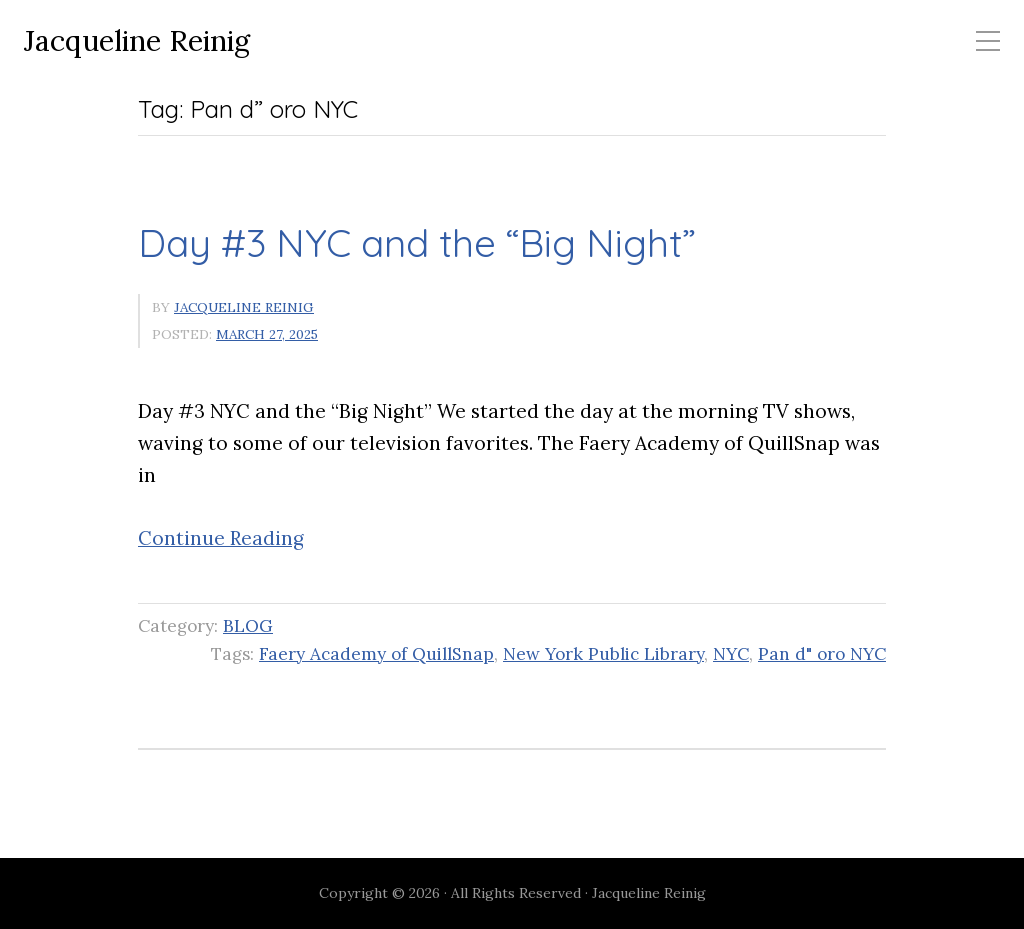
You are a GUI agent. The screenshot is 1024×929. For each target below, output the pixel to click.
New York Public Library (603, 654)
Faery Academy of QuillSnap (376, 654)
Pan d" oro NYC (822, 654)
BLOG (248, 626)
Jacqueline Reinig (137, 41)
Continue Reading (221, 538)
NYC (731, 654)
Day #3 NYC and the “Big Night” (417, 243)
